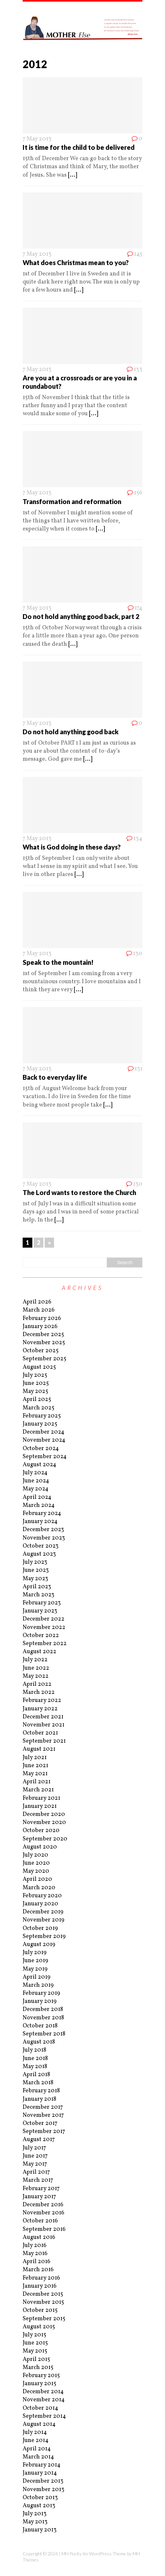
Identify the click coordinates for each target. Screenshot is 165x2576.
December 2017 (43, 2107)
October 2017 (40, 2123)
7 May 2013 (37, 139)
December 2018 (43, 2009)
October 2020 (41, 1831)
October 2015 (40, 2310)
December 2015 (43, 2294)
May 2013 (35, 2522)
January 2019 (40, 2001)
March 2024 (39, 1505)
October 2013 (40, 2498)
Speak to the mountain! (58, 962)
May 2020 (36, 1871)
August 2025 (39, 1367)
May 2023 (35, 1579)
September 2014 (44, 2416)
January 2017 (39, 2197)
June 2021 (35, 1766)
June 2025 (36, 1383)
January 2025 (40, 1424)
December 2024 (43, 1432)
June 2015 (35, 2343)
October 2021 (40, 1733)
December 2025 (43, 1335)
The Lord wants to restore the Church (79, 1192)
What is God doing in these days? (72, 847)
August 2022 (39, 1652)
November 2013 (43, 2490)
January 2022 (40, 1709)
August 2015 (39, 2327)
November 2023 (44, 1538)
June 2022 (36, 1668)
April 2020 (37, 1879)
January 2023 (40, 1611)
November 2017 (43, 2115)
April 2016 (36, 2262)
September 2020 (45, 1839)
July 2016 (35, 2245)
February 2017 (41, 2189)
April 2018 (36, 2075)
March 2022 (39, 1692)
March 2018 (38, 2083)
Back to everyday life (55, 1077)
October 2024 (41, 1449)
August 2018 (39, 2042)
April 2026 (37, 1302)
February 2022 (42, 1700)
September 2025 (44, 1359)
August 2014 (39, 2424)
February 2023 (42, 1603)
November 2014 (44, 2400)
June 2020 (36, 1863)
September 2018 (44, 2034)
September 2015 (44, 2319)
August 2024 (39, 1465)
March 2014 (38, 2457)
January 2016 (40, 2286)
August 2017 (39, 2140)
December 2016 (43, 2205)
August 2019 (39, 1945)
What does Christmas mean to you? (76, 262)
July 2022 (35, 1660)
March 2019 (38, 1985)
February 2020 (42, 1896)
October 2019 (40, 1928)
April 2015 (36, 2359)
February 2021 (41, 1798)
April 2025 (37, 1400)
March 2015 (38, 2368)
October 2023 (41, 1546)
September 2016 (44, 2229)
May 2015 (35, 2351)
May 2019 (35, 1969)
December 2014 (43, 2392)
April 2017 (36, 2172)
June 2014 (36, 2441)
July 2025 (35, 1375)
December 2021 (43, 1717)
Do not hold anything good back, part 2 (81, 616)
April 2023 (37, 1587)
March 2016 (38, 2270)
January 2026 (40, 1327)
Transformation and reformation (72, 501)
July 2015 (34, 2335)
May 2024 (36, 1489)
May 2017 (35, 2164)
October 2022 (41, 1636)
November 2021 (43, 1725)
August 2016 (39, 2237)
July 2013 (35, 2514)
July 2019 (35, 1953)
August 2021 (39, 1749)
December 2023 (43, 1530)
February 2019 (41, 1993)
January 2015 (39, 2384)
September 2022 (45, 1644)
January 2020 (40, 1904)
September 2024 (45, 1457)
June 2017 (35, 2156)
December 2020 (44, 1814)
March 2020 (39, 1888)
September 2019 (44, 1936)
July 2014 (35, 2432)
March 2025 (38, 1408)
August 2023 (39, 1554)
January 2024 (40, 1522)
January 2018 (39, 2099)
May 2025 (35, 1391)
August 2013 (39, 2506)
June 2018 (35, 2059)
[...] (72, 175)
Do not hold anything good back (70, 732)
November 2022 (44, 1627)
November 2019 (43, 1920)
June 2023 (36, 1570)
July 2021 (35, 1758)
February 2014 (41, 2465)
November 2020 (44, 1823)
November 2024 (44, 1440)
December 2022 (43, 1619)
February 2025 (42, 1416)
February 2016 (41, 2278)
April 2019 (36, 1977)
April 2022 (37, 1684)
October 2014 (40, 2408)
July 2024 (35, 1473)
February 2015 (41, 2376)
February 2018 (41, 2091)
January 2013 (40, 2530)
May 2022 (36, 1676)
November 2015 (43, 2302)
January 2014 (40, 2473)
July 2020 (35, 1855)
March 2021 (38, 1790)
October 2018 (40, 2026)
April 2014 (37, 2449)
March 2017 (38, 2180)
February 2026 (42, 1318)
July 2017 (34, 2148)
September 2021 (44, 1741)
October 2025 (41, 1351)
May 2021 (35, 1774)
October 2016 (40, 2221)
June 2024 (36, 1481)
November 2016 (43, 2213)
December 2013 (43, 2481)
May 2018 (35, 2067)
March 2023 (38, 1595)
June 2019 (35, 1961)
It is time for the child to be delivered (79, 147)
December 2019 (43, 1912)
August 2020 (40, 1847)
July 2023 (35, 1562)
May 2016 (35, 2254)
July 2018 (34, 2050)
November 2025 (44, 1343)
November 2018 (43, 2018)
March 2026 (39, 1310)
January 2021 (40, 1806)
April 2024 (37, 1497)
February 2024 (42, 1514)
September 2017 (44, 2132)
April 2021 (36, 1782)
